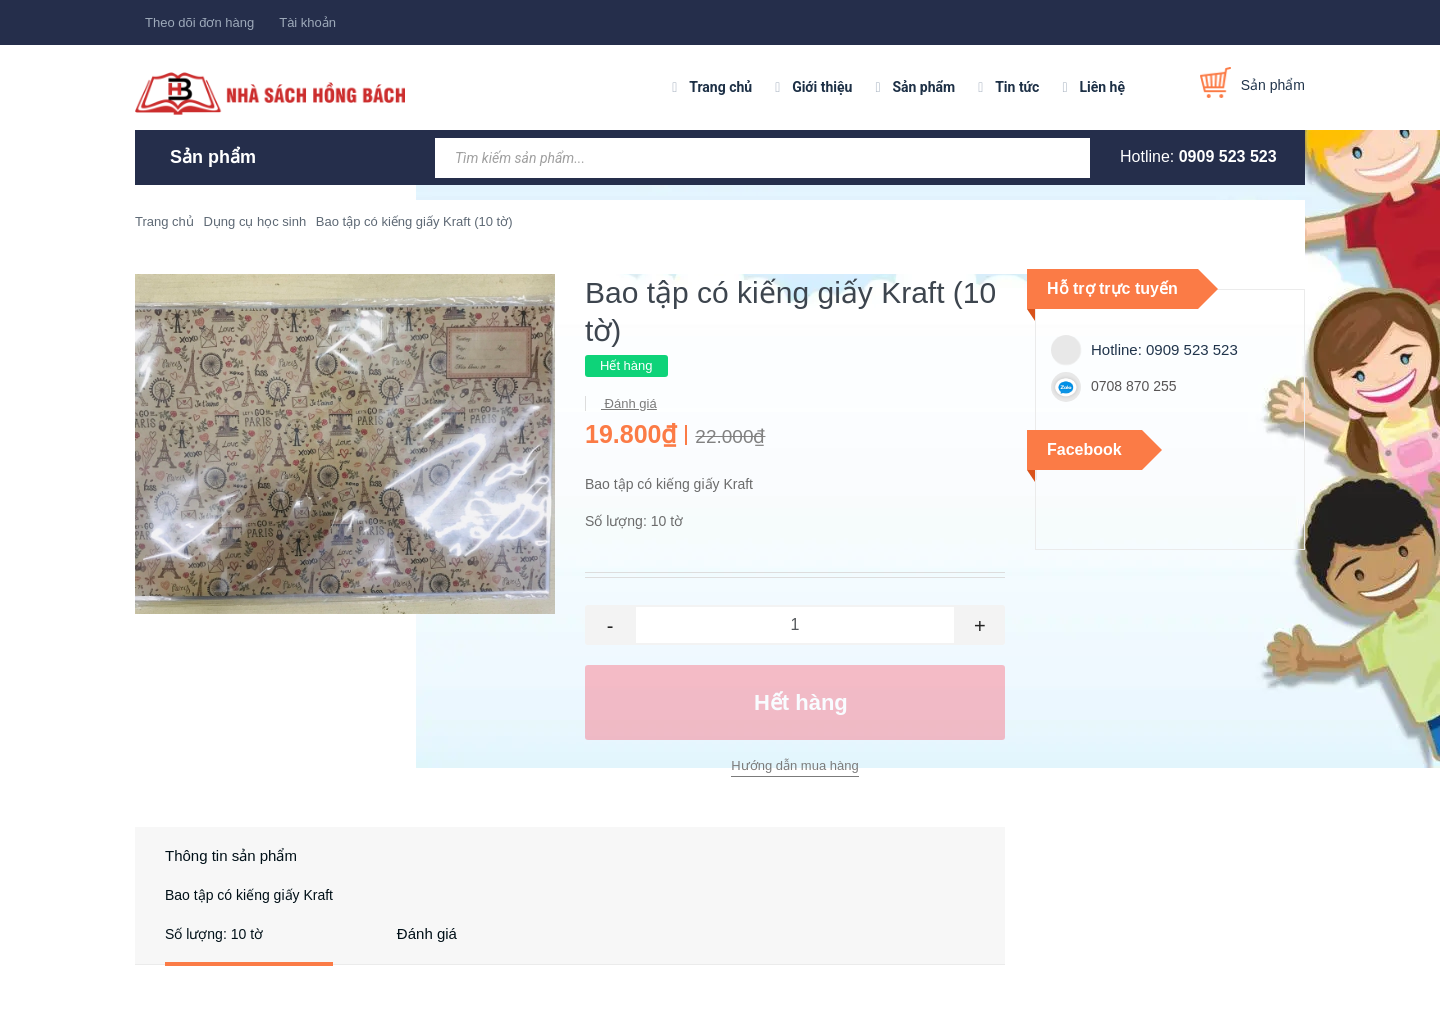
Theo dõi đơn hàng (199, 22)
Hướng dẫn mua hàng (794, 765)
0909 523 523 (1228, 156)
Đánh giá (629, 403)
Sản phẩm (923, 87)
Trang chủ (720, 87)
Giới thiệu (822, 87)
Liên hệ (1102, 87)
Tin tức (1017, 87)
